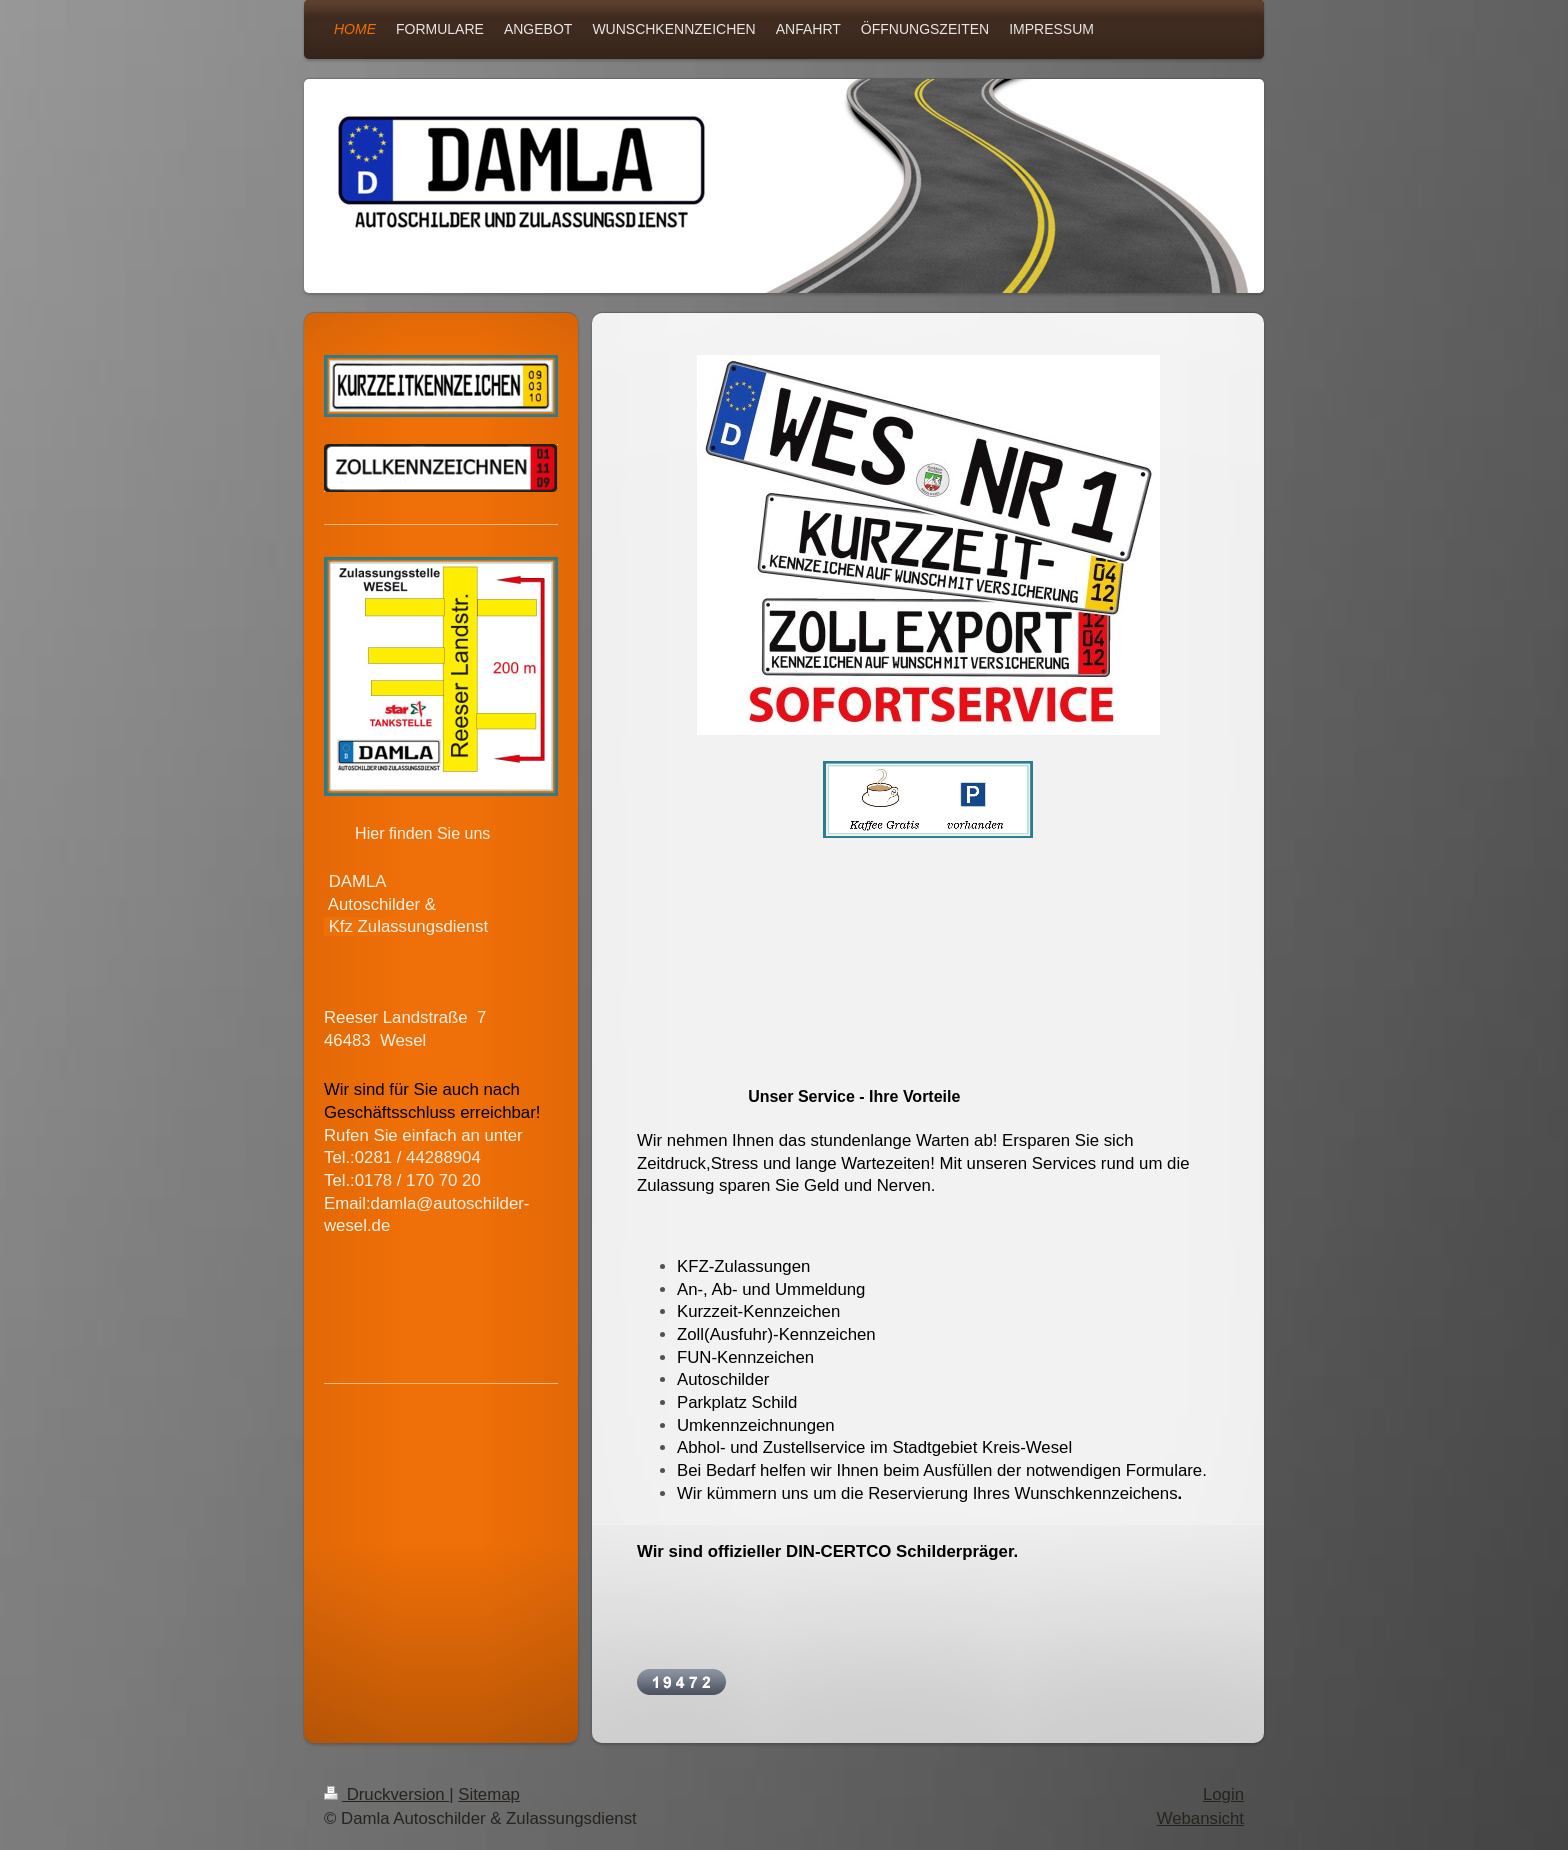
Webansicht (1200, 1818)
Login (1223, 1794)
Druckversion (386, 1794)
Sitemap (489, 1794)
